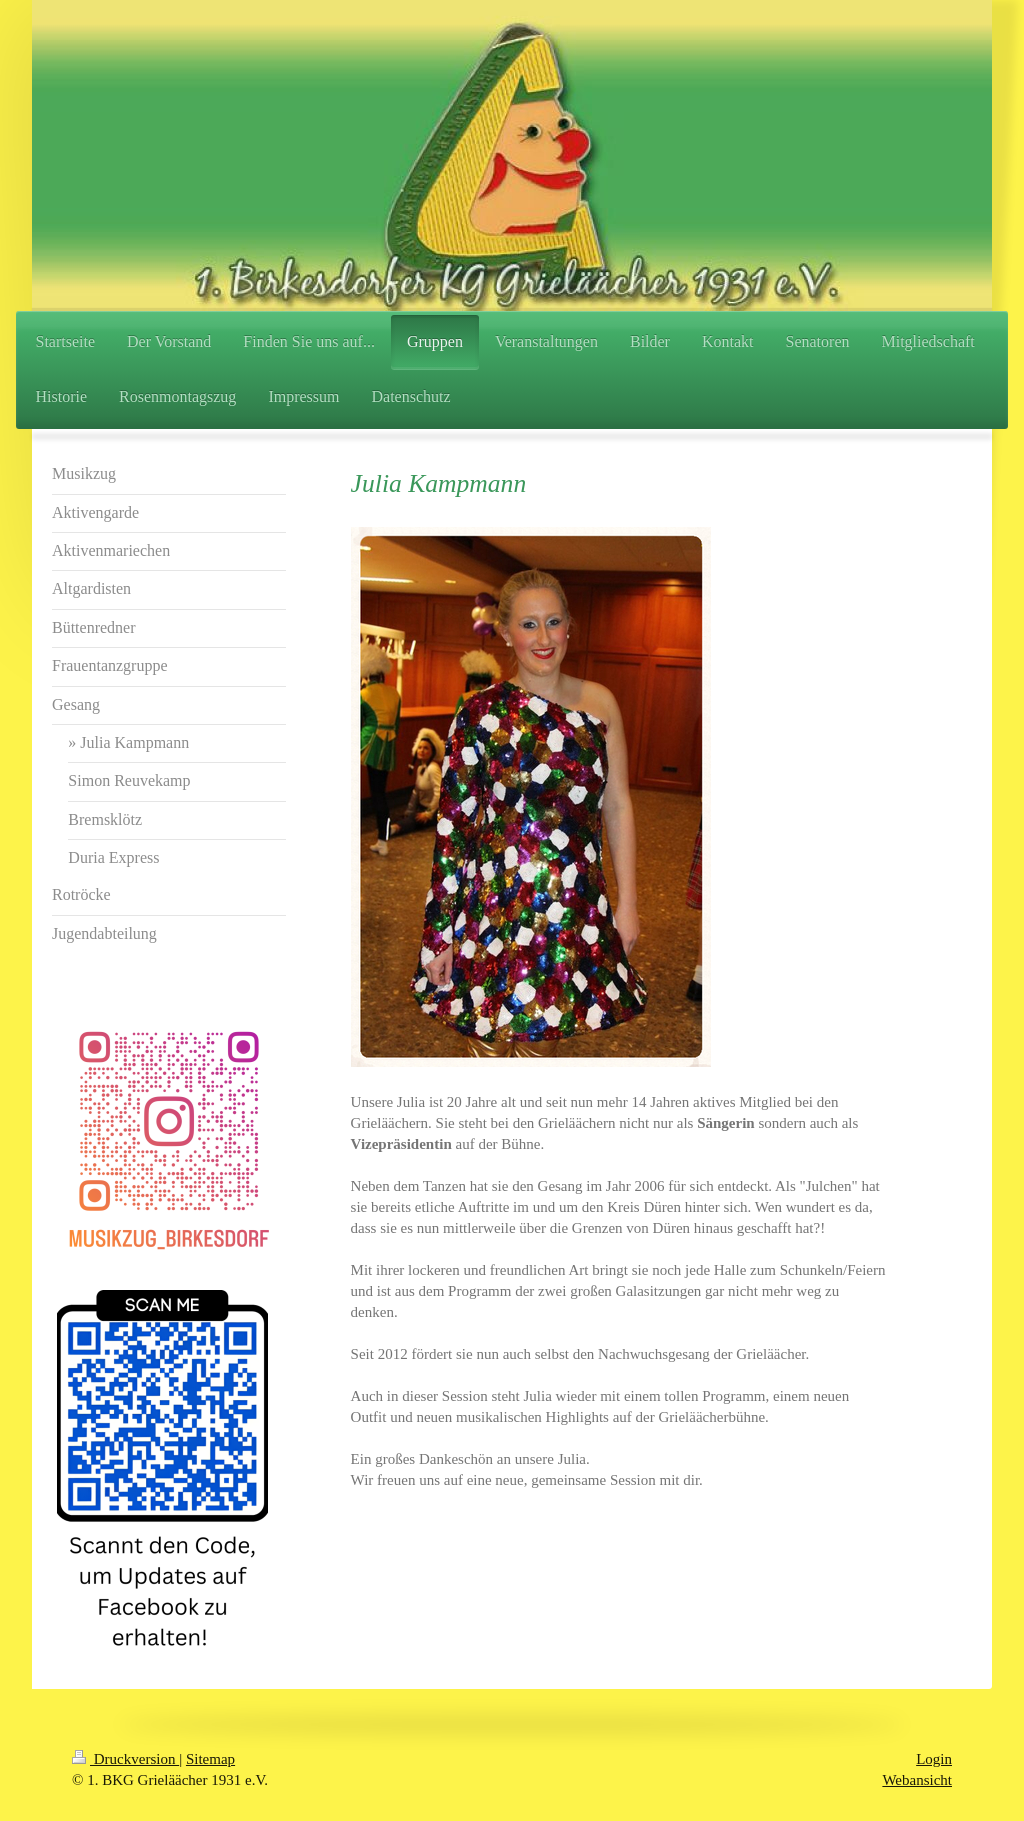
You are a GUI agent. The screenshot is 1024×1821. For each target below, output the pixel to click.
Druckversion (125, 1759)
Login (934, 1759)
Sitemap (210, 1759)
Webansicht (917, 1780)
